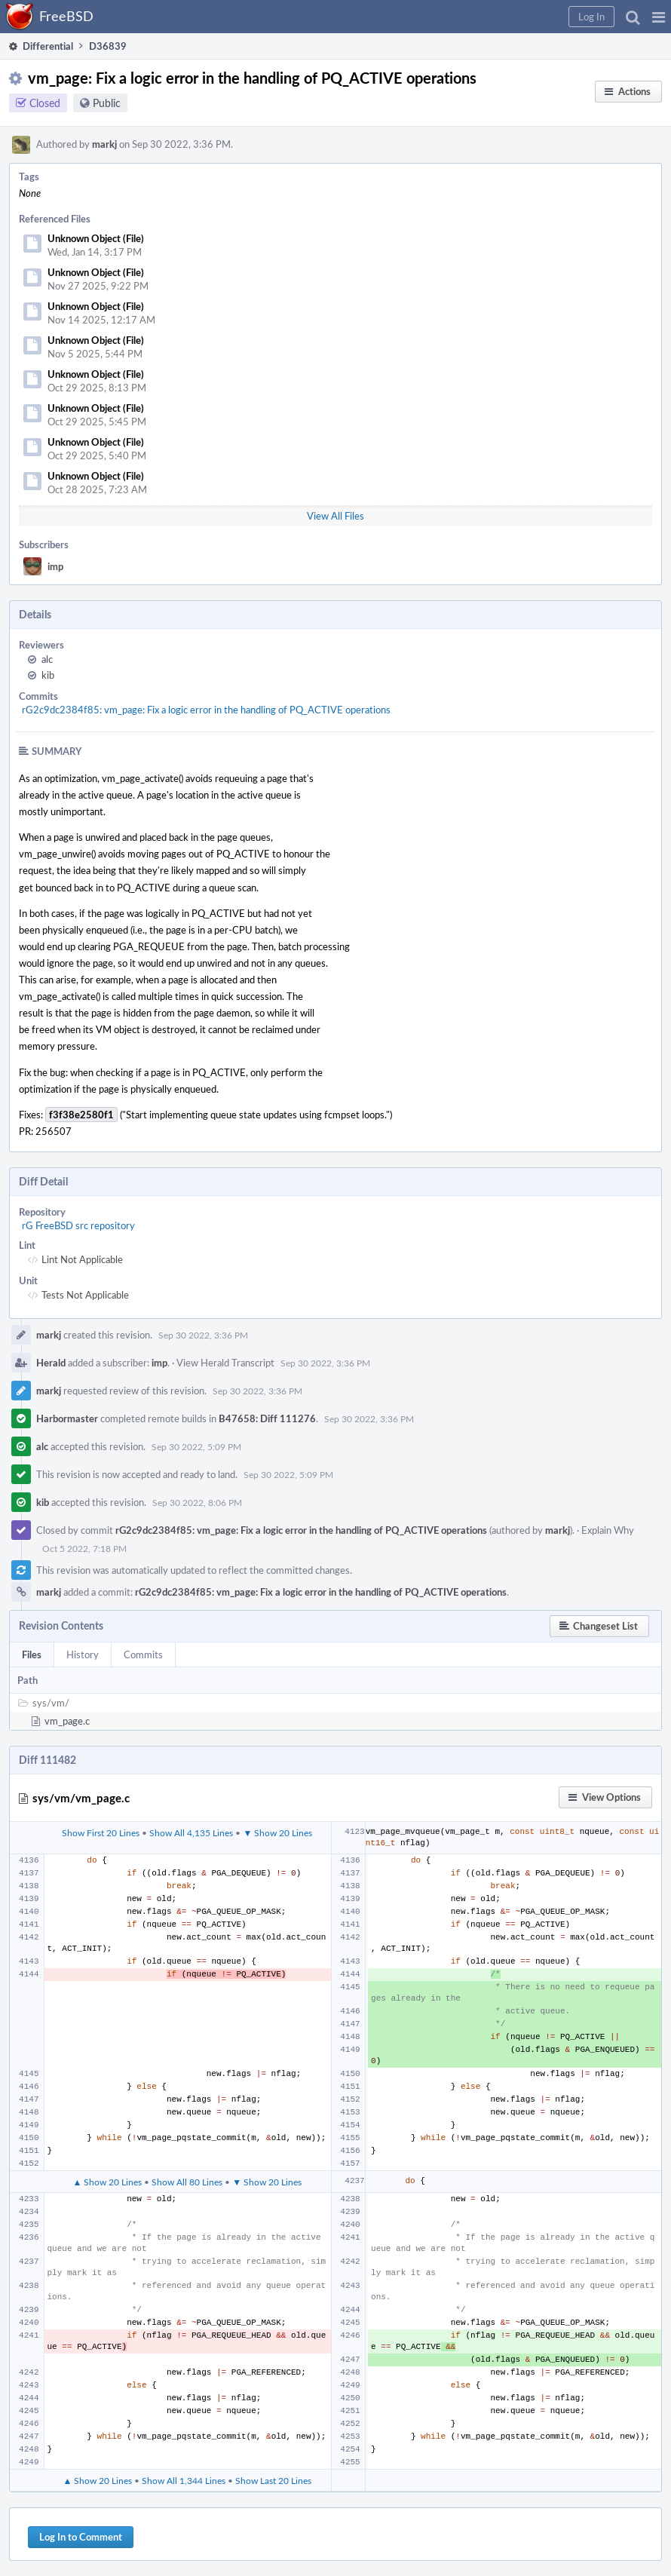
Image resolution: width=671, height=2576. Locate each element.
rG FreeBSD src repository (78, 1225)
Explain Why (607, 1530)
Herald (51, 1362)
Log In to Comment (80, 2537)
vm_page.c (67, 1721)
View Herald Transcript (225, 1362)
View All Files (335, 516)
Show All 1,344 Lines (183, 2480)
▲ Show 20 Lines (107, 2182)
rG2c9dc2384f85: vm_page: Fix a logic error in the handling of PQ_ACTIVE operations (206, 709)
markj (104, 144)
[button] (658, 16)
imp (55, 566)
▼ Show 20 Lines (277, 1832)
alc (47, 659)
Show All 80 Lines (187, 2182)
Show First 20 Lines (100, 1832)
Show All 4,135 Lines (191, 1832)
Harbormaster (67, 1418)
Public (107, 103)
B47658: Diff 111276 (267, 1418)
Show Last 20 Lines (273, 2480)
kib (47, 675)
